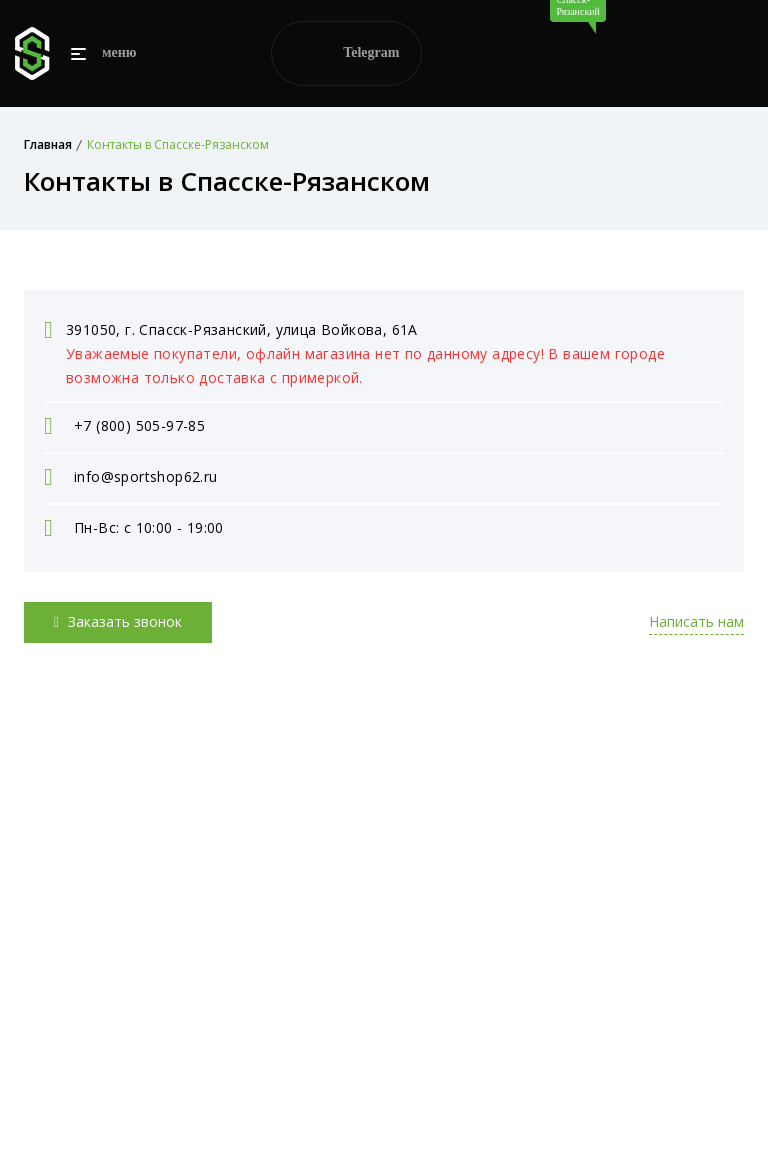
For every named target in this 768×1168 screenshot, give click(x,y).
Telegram (346, 53)
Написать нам (696, 621)
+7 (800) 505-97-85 (139, 425)
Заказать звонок (118, 621)
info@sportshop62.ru (146, 476)
